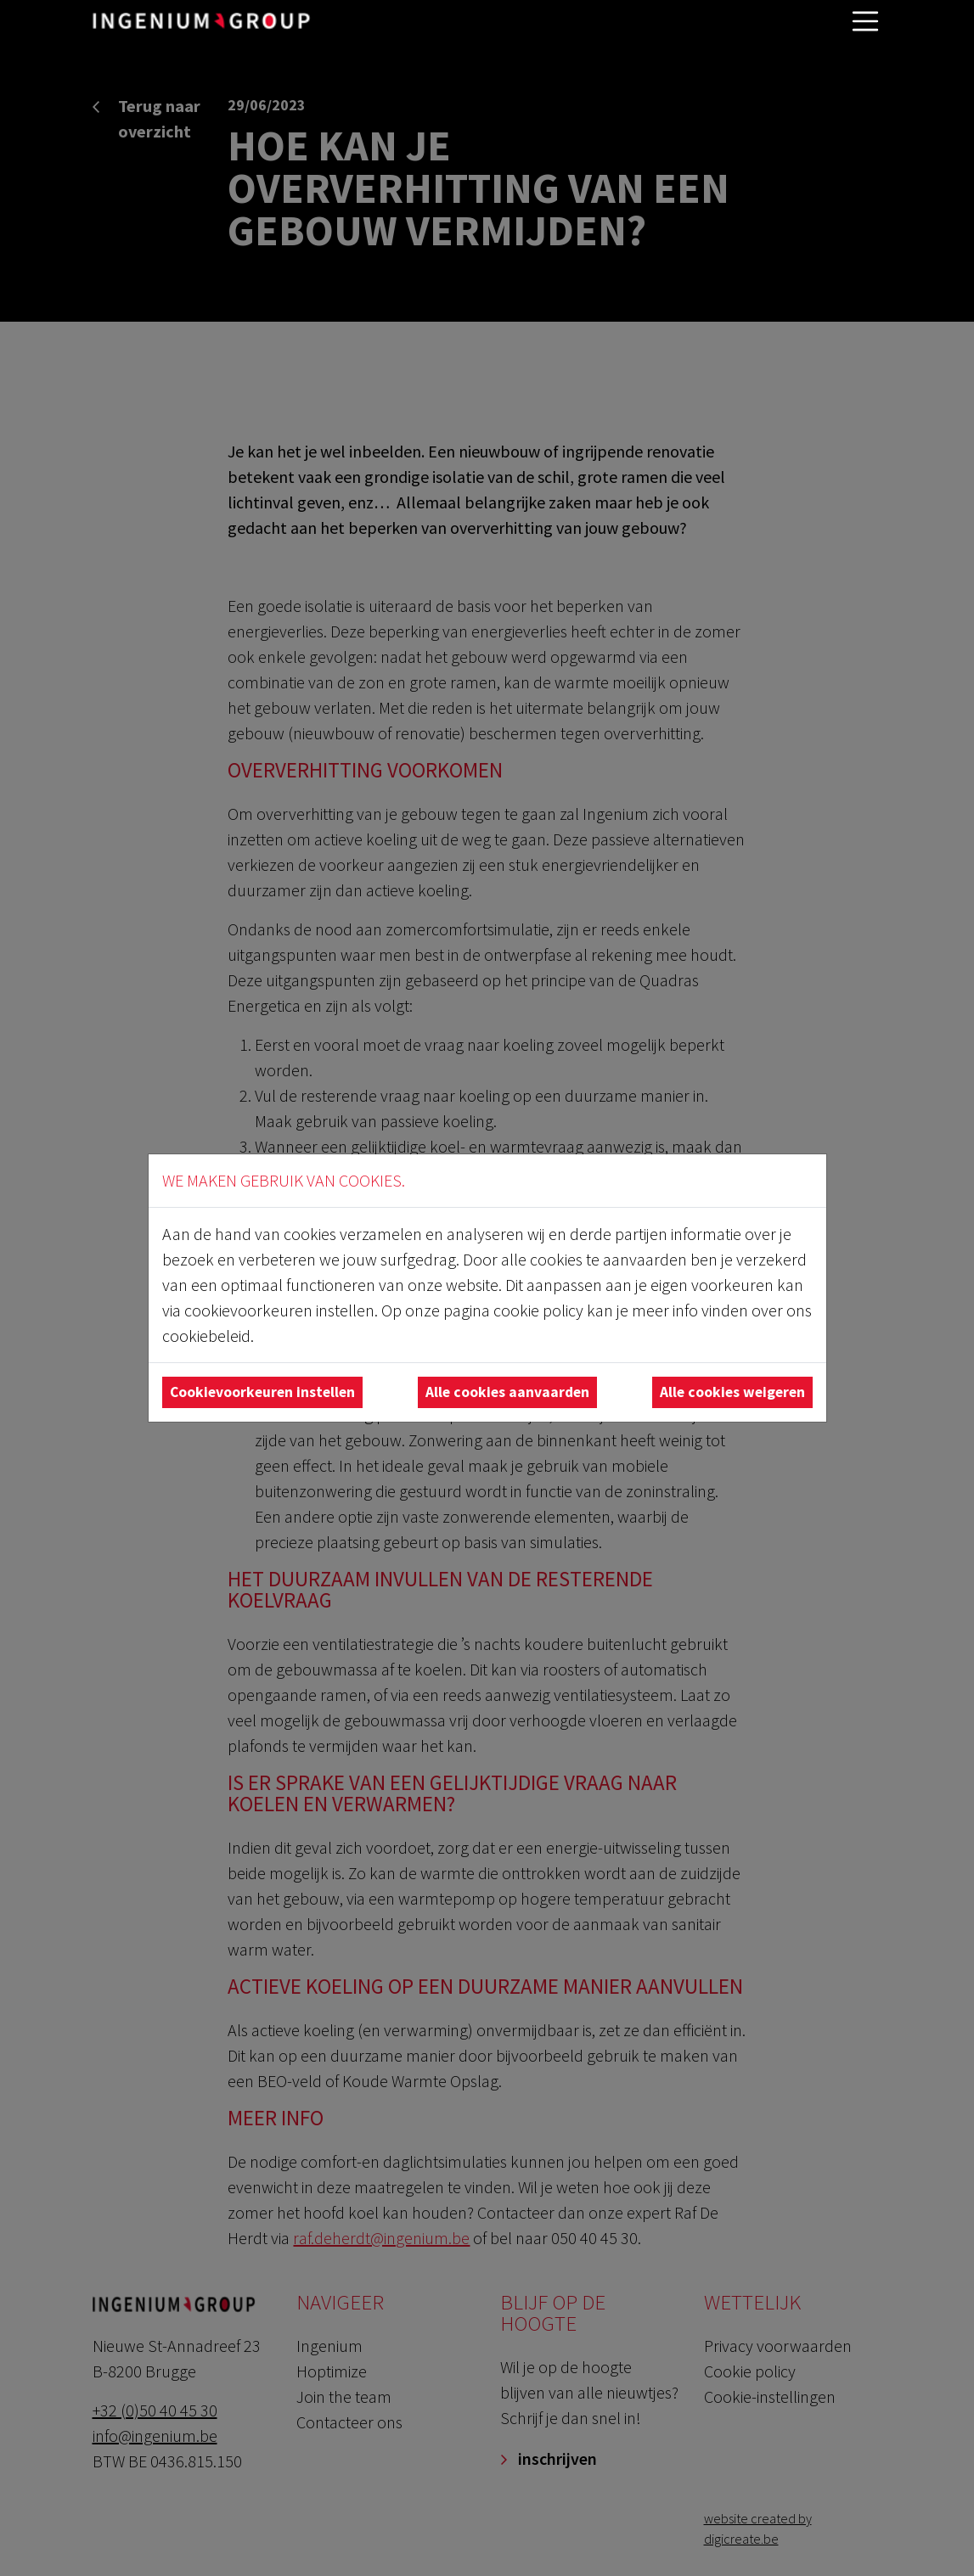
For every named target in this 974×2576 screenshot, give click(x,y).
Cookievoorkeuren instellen (262, 1392)
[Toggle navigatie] (865, 21)
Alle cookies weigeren (732, 1392)
